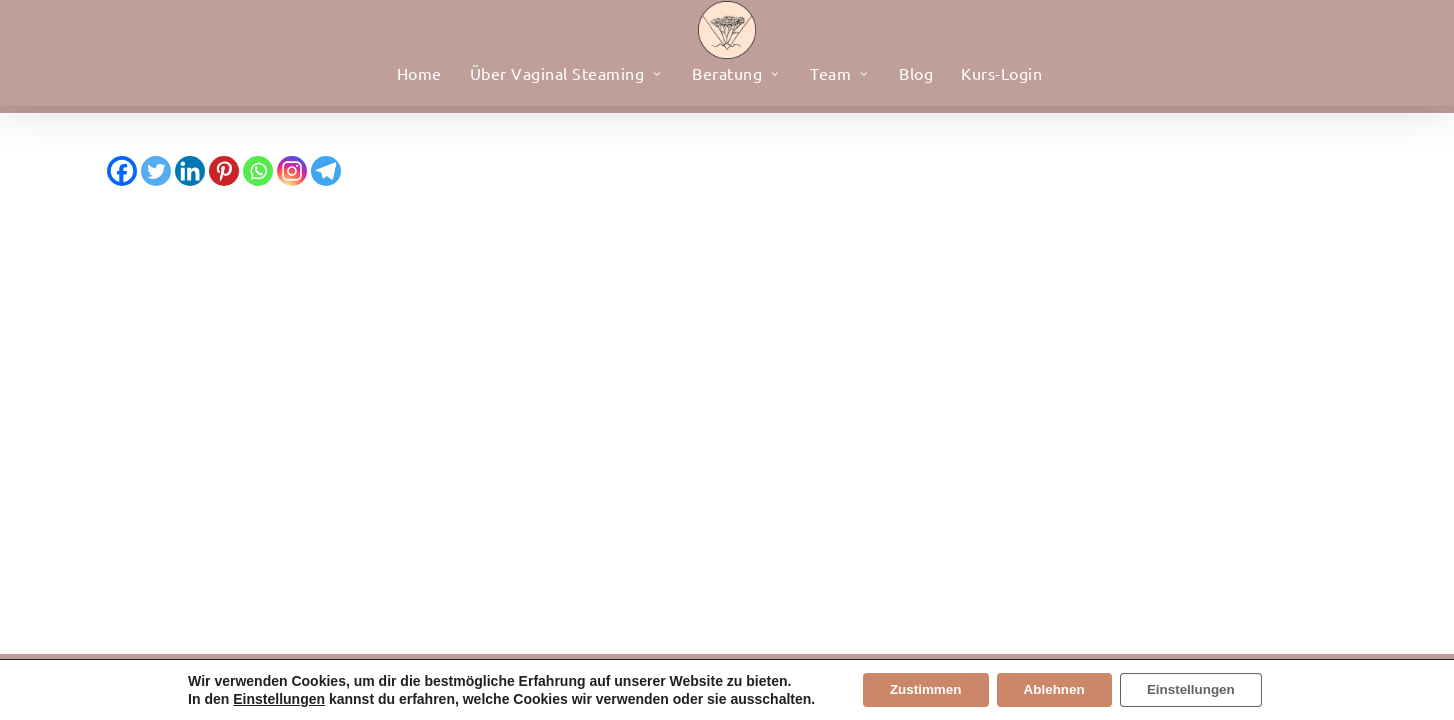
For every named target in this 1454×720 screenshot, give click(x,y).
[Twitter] (156, 171)
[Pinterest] (224, 171)
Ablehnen (1054, 689)
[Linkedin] (190, 171)
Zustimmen (916, 689)
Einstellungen (266, 698)
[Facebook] (122, 171)
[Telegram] (326, 171)
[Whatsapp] (258, 171)
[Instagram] (292, 171)
